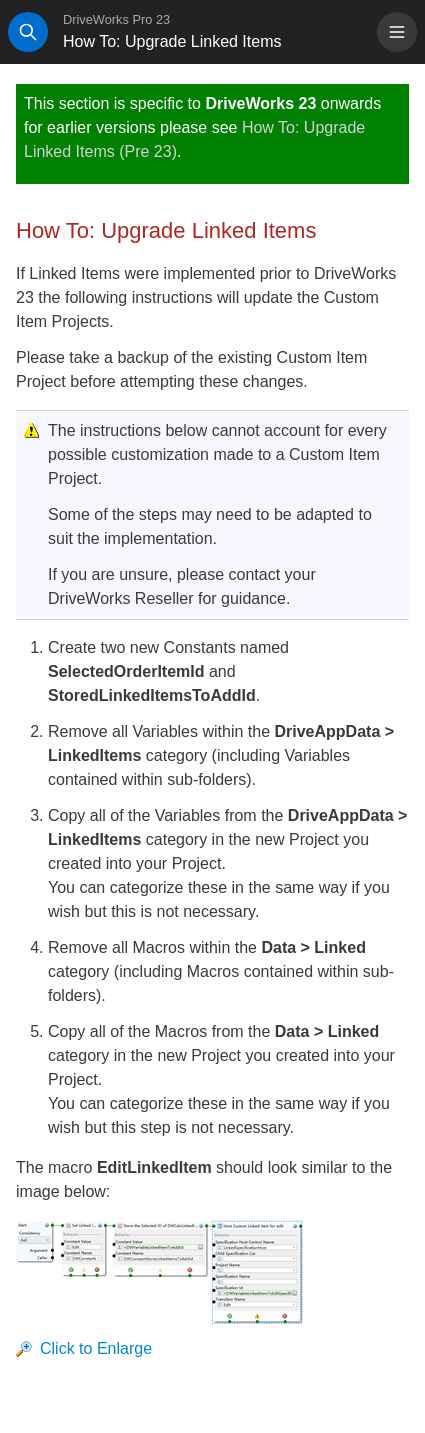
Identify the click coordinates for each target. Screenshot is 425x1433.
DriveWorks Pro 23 (116, 19)
